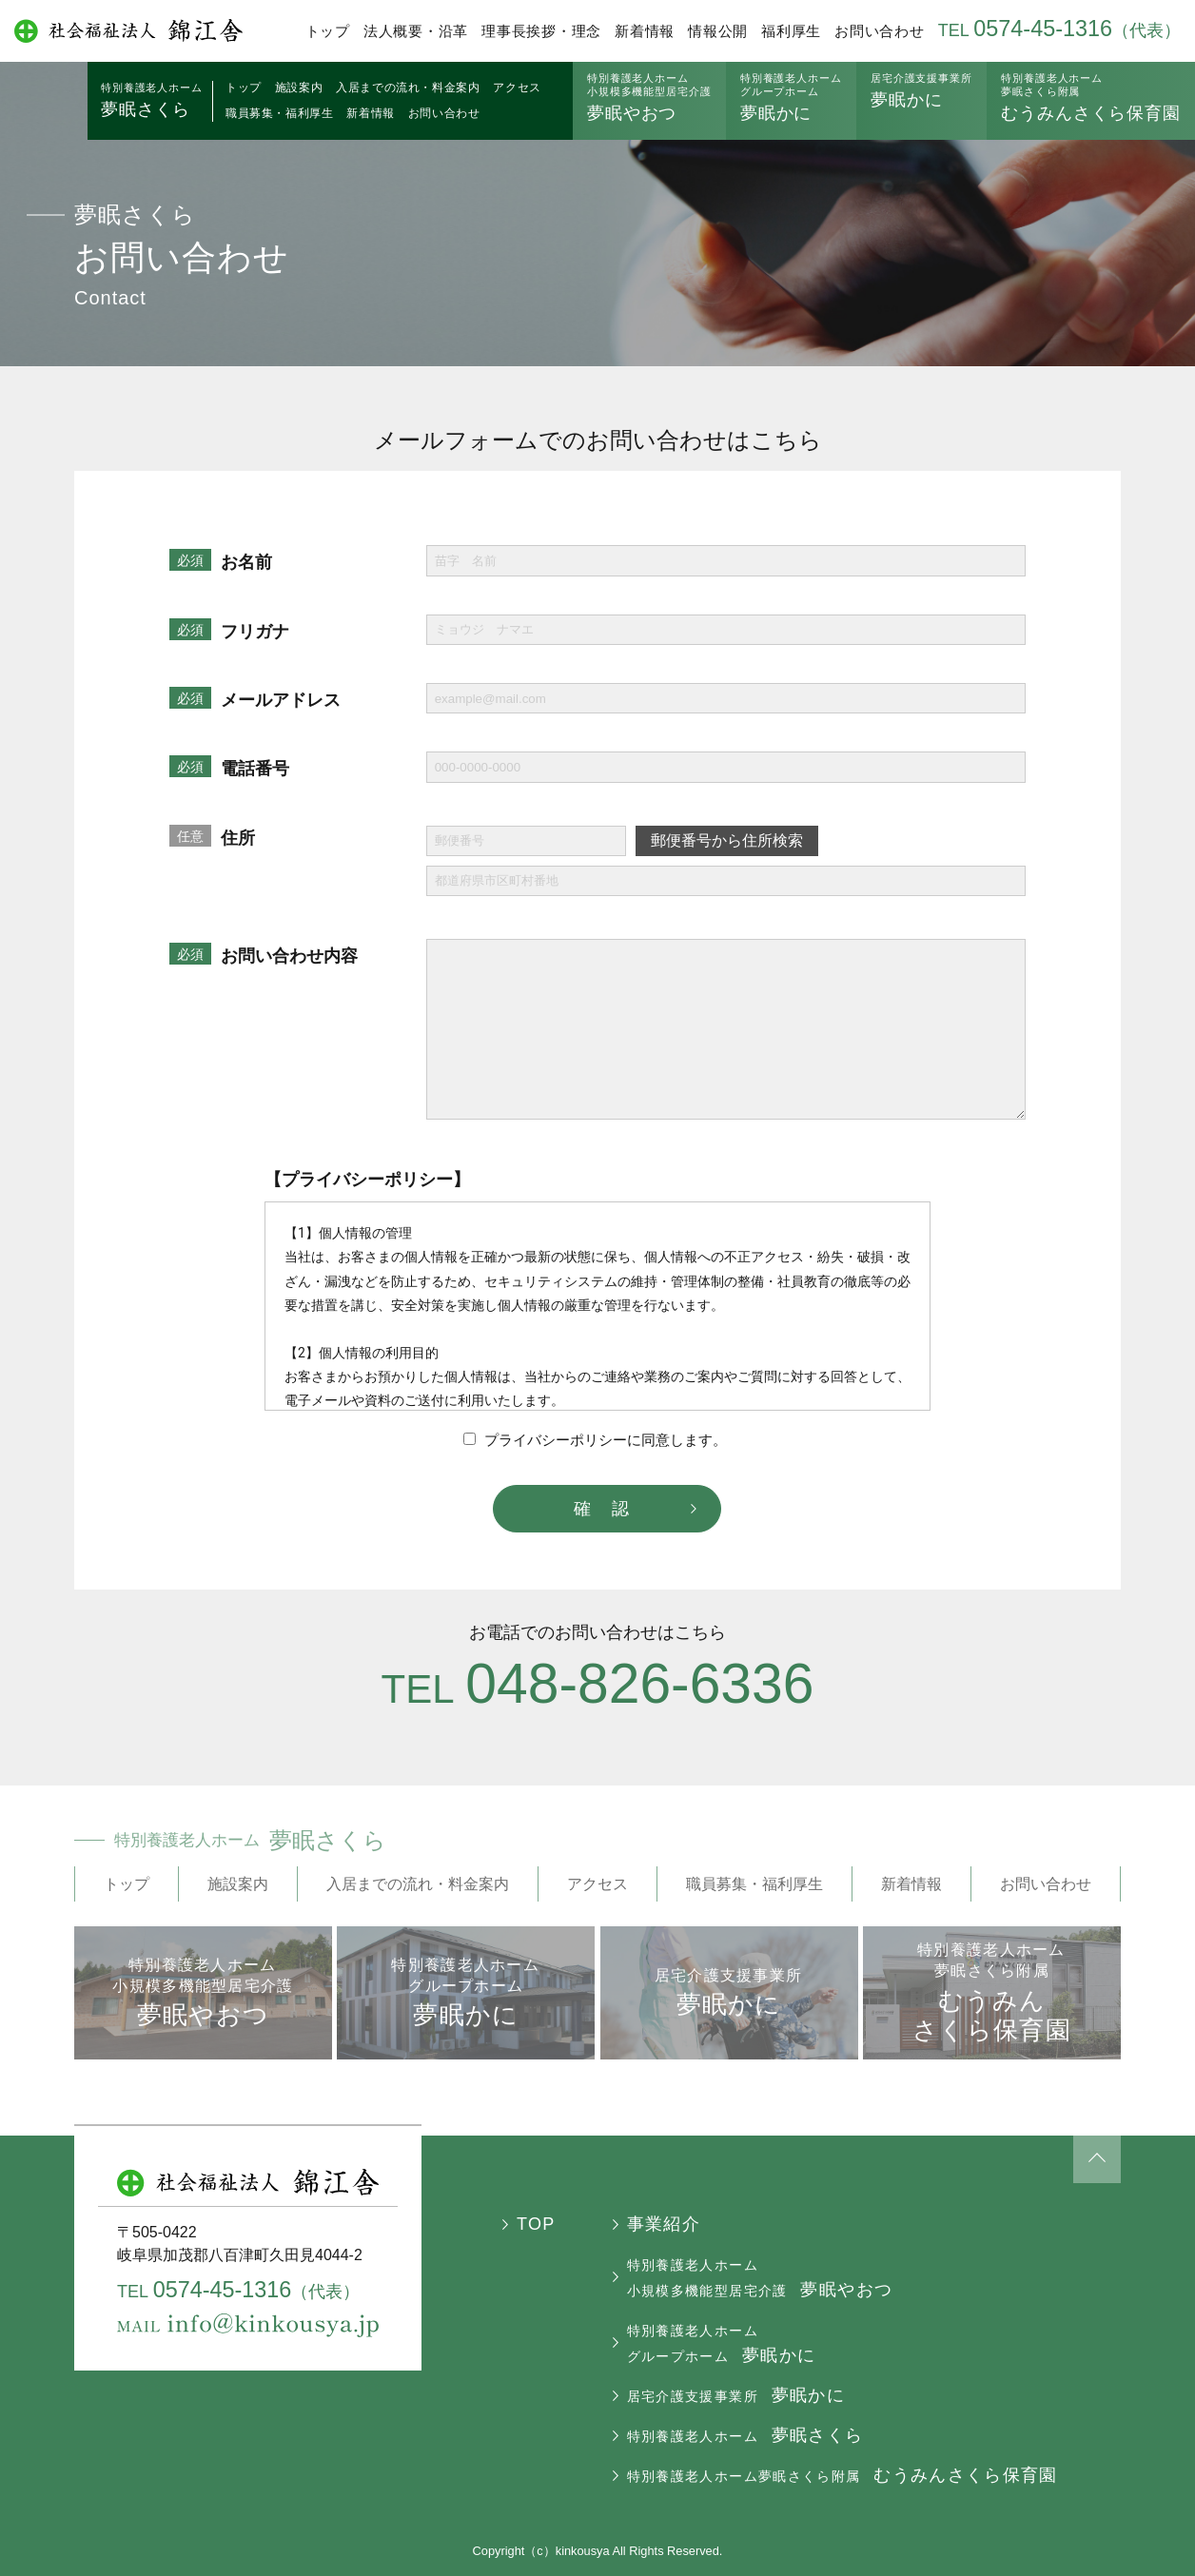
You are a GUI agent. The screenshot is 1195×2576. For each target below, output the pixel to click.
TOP (536, 2224)
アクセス (516, 87)
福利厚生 (791, 31)
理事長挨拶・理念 (541, 31)
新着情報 (645, 31)
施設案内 (299, 87)
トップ (327, 31)
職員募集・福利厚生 (279, 113)
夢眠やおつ (649, 97)
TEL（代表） (1059, 30)
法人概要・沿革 (415, 31)
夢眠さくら (152, 100)
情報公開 (718, 31)
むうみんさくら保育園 (1091, 97)
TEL (598, 1689)
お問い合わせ (879, 31)
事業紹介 (663, 2224)
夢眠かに (791, 97)
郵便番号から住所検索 (727, 840)
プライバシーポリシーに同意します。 (595, 1440)
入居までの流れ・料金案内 (408, 87)
